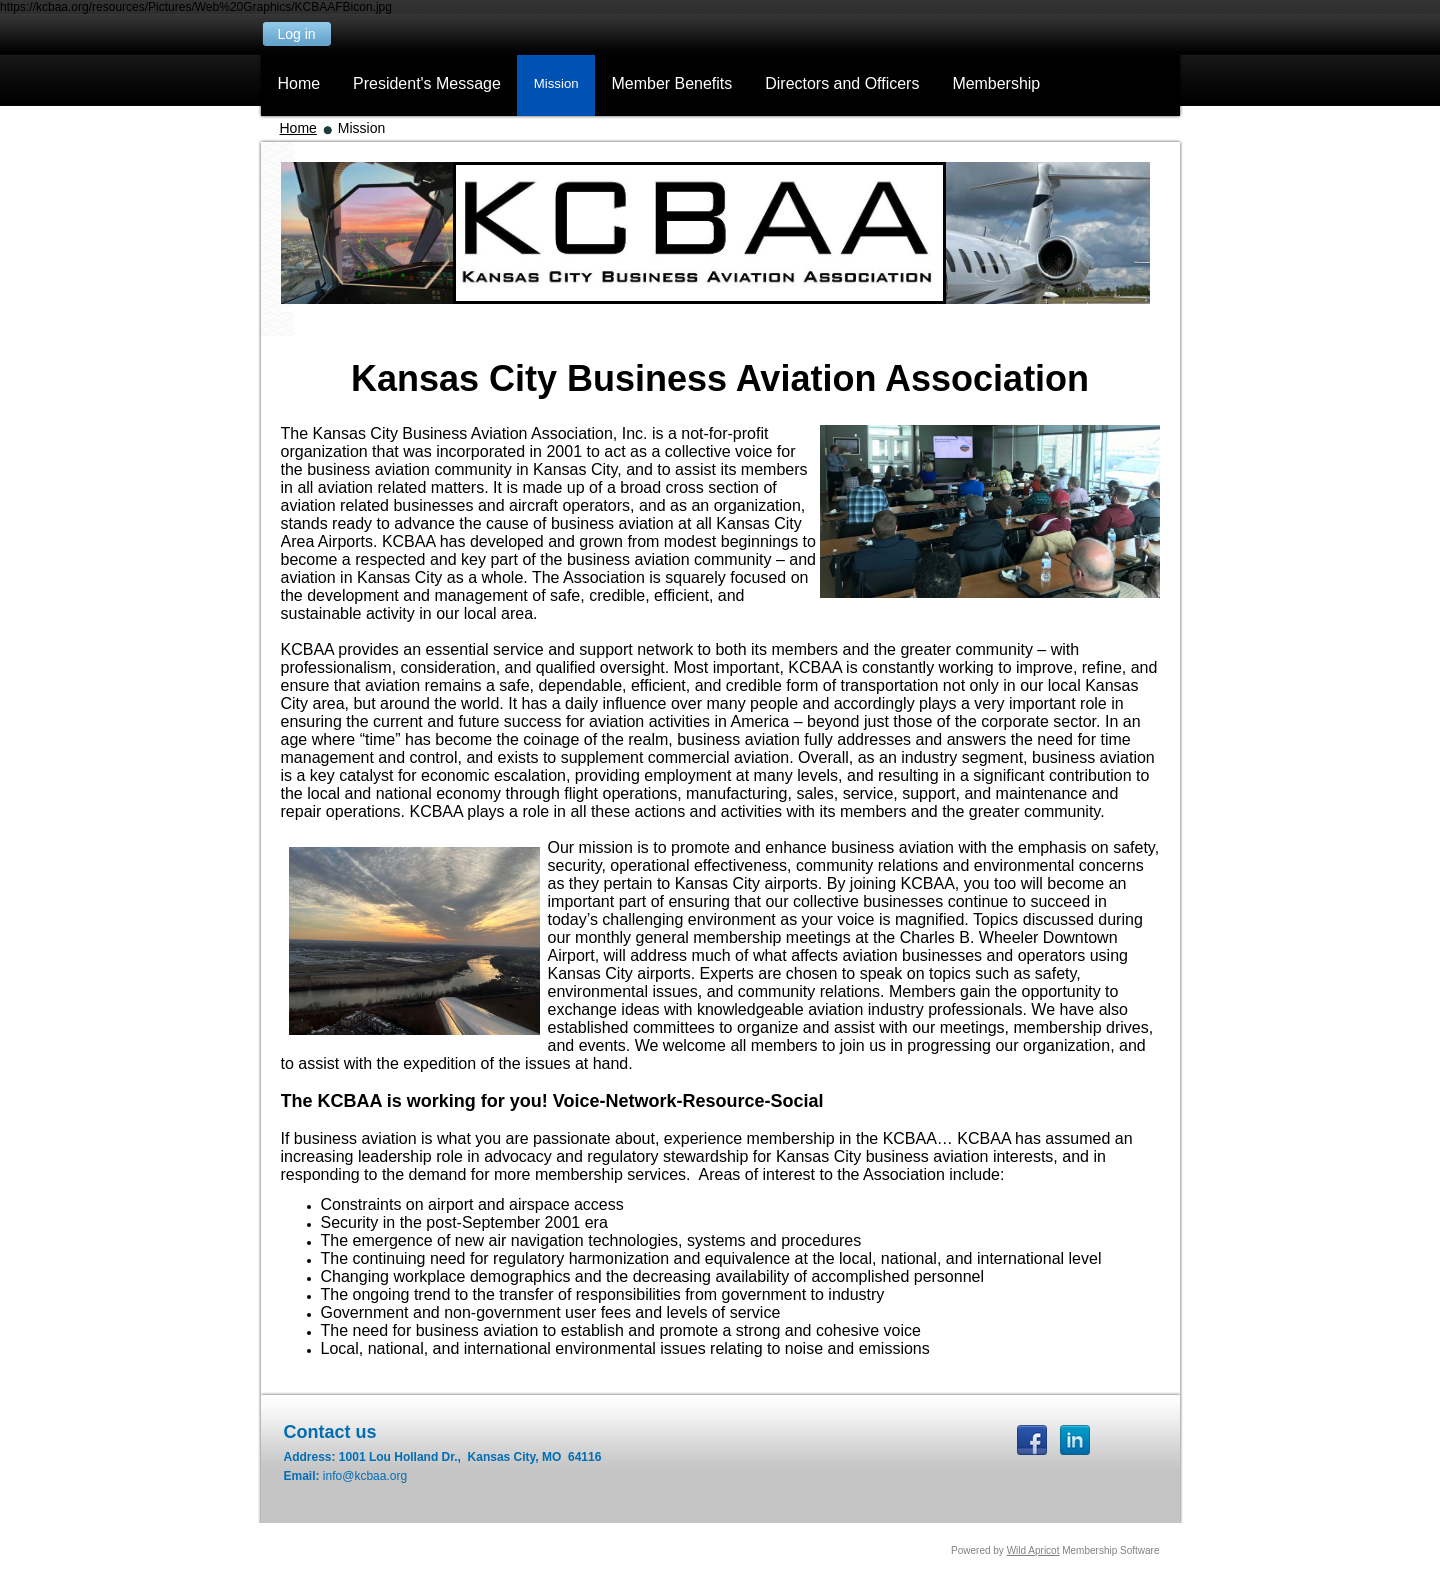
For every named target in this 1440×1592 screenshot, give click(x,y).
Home (298, 128)
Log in (296, 34)
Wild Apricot (1033, 1550)
